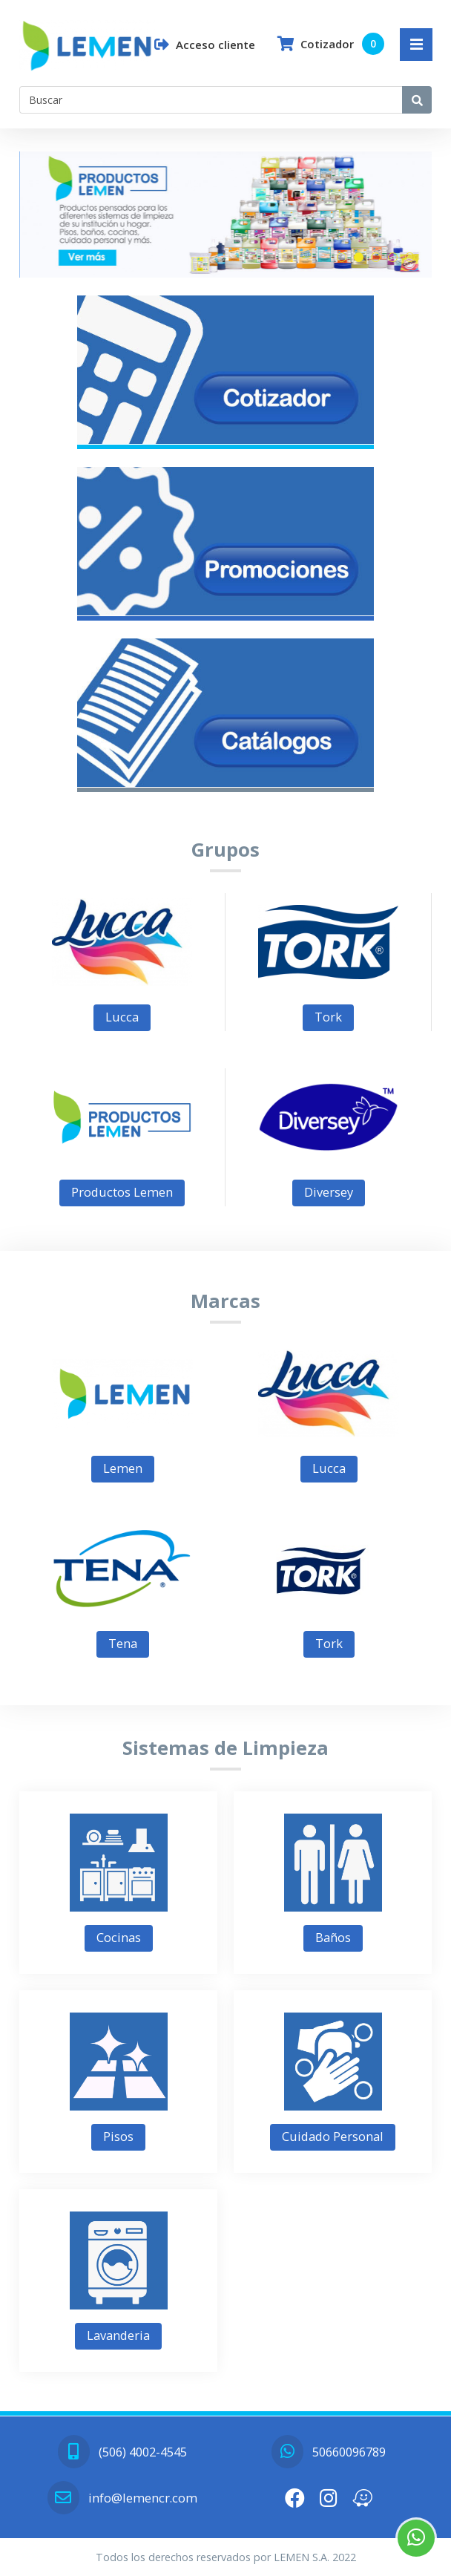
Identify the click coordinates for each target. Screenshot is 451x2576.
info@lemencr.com (122, 2497)
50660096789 (328, 2451)
